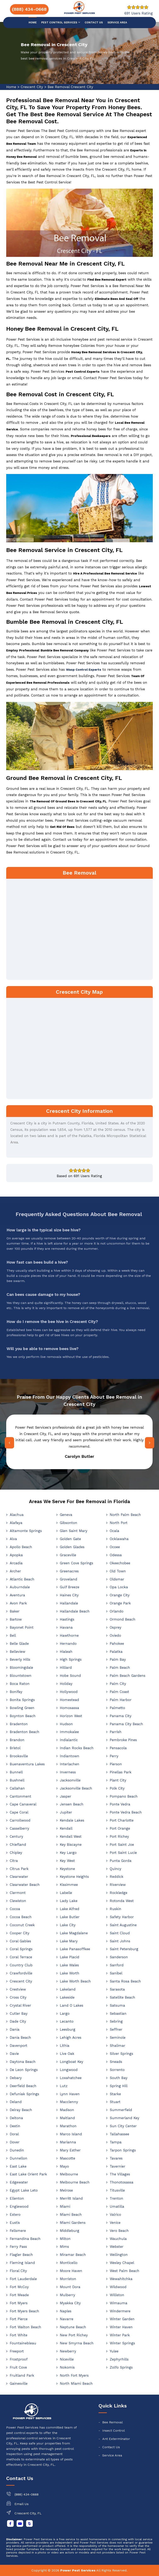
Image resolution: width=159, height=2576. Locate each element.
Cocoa (15, 1909)
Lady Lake (68, 1901)
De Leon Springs (24, 2070)
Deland (16, 2102)
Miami (65, 2206)
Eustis (15, 2222)
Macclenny (69, 2102)
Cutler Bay (19, 2013)
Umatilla (117, 2206)
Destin (15, 2126)
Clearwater (19, 1877)
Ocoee (115, 1547)
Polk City (117, 1788)
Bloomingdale (21, 1667)
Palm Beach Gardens (127, 1675)
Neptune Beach (73, 2327)
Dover (14, 2142)
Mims (64, 2246)
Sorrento (117, 2070)
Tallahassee (119, 2134)
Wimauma (118, 2303)
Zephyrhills (119, 2359)
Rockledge (118, 1893)
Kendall (66, 1828)
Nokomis (67, 2367)
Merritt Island (71, 2198)
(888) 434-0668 (26, 2494)
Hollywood (69, 1692)
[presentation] (6, 1442)
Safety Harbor (122, 1917)
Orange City (120, 1595)
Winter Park (120, 2335)
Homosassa (69, 1708)
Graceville (68, 1555)
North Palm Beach (125, 1515)
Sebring (116, 2021)
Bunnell (16, 1772)
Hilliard (66, 1667)
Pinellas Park (120, 1772)
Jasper (65, 1796)
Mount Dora (70, 2287)
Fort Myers (19, 2303)
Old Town (118, 1571)
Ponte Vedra (120, 1804)
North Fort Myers (74, 2375)
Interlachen (69, 1764)
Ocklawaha (119, 1539)
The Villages (120, 2174)
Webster (116, 2246)
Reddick (116, 1877)
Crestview (18, 1989)
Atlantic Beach (22, 1579)
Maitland (67, 2118)
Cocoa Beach (21, 1917)
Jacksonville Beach (76, 1788)
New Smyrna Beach (77, 2343)
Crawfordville (21, 1973)
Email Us (21, 2504)
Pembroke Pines (123, 1740)
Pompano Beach (124, 1796)
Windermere (120, 2311)
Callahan (17, 1788)
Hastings (67, 1619)
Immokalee (69, 1732)
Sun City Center (123, 2126)
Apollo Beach (21, 1547)
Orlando (116, 1611)
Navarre (66, 2319)
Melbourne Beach (75, 2182)
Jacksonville (70, 1780)
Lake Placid (69, 1957)
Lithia (64, 2045)
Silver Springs (121, 2054)
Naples (65, 2311)
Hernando (68, 1643)
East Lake (18, 2166)
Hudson (66, 1724)
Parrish (116, 1732)
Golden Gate (70, 1539)
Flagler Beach (21, 2255)
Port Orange (120, 1828)
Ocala (114, 1531)
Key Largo (68, 1853)
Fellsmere (18, 2231)
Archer (15, 1571)
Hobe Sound (70, 1675)
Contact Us (111, 2447)
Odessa (116, 1555)
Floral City (18, 2271)
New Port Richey (74, 2335)
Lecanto (66, 2021)
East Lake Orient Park (28, 2174)
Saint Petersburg (124, 1949)
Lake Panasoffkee (75, 1949)
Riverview (118, 1885)
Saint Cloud (120, 1933)
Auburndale (20, 1587)
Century (16, 1836)
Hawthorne (69, 1635)
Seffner (116, 2029)
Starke (115, 2094)
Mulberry (67, 2295)
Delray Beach (21, 2110)
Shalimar (117, 2045)
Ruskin (115, 1909)
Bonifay (16, 1692)
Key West (67, 1861)
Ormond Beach (122, 1619)
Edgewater (19, 2182)
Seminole (117, 2037)
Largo (65, 2013)
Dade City (18, 2021)
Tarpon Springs (123, 2150)
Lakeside (67, 1997)
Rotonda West (122, 1901)
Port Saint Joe (122, 1844)
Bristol (15, 1748)
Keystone (67, 1869)
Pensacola (118, 1748)
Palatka (116, 1652)
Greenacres (69, 1571)
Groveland (68, 1579)
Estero (15, 2214)
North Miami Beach (76, 2383)
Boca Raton (20, 1684)
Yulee (114, 2351)
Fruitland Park (22, 2375)
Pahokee (117, 1643)
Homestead (69, 1700)
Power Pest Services (77, 2570)
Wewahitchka (121, 2279)
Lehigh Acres (70, 2037)
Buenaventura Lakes (27, 1764)
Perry (114, 1756)
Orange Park (120, 1603)
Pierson (116, 1764)
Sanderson (119, 1957)
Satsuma (117, 2005)
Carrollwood (20, 1820)
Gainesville (19, 2383)
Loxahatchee (71, 2078)
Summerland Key (124, 2118)
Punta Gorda (120, 1861)
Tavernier (117, 2166)
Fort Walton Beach (25, 2327)
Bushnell (17, 1780)
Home (33, 22)
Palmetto (117, 1708)
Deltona (16, 2118)
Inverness (68, 1772)
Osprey (115, 1627)
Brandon (17, 1740)
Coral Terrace (21, 1957)
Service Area (117, 22)
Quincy (115, 1869)
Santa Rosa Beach (125, 1981)
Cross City (18, 1997)
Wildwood (118, 2287)
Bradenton (19, 1724)
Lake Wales (69, 1965)
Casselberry (19, 1828)
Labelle (66, 1893)
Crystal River (20, 2005)
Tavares (116, 2158)
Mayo (64, 2166)
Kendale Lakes (72, 1820)
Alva (13, 1539)
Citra (14, 1861)
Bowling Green (22, 1708)
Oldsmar (117, 1579)
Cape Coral (19, 1812)
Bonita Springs (22, 1700)
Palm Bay (118, 1659)
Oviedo (115, 1635)
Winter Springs (122, 2343)
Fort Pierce (19, 2319)
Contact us (94, 22)
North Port (119, 1523)
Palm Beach (120, 1667)
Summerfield (121, 2110)
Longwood (69, 2070)
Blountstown (20, 1675)
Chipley (16, 1853)
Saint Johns (120, 1941)
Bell (13, 1635)
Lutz (63, 2086)
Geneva (66, 1515)
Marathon (68, 2126)
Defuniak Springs (24, 2094)
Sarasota (117, 1989)
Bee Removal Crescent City (70, 87)
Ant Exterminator (116, 2439)
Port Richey (119, 1836)
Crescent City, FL (28, 2513)
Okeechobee (120, 1563)
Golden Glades (72, 1547)
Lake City (68, 1925)
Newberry (68, 2351)
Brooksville (19, 1756)
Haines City (69, 1595)
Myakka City (70, 2303)
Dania (14, 2029)
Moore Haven (71, 2271)
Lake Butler (70, 1917)
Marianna (68, 2142)
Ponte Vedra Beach (126, 1812)
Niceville (67, 2359)
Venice (115, 2222)
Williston (117, 2295)
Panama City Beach (126, 1724)
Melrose (66, 2190)
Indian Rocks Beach (77, 1748)
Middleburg (69, 2231)
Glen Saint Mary (73, 1531)
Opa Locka (119, 1587)
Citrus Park (19, 1869)
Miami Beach (71, 2214)
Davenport (18, 2045)
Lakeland (68, 1989)
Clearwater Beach (25, 1885)
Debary (16, 2078)
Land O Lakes (71, 2005)
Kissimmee (69, 1885)
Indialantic (69, 1740)
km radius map (79, 1047)
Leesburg (67, 2029)
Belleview (17, 1652)
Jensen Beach (71, 1804)
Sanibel (116, 1973)
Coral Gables (20, 1941)
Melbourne (69, 2174)
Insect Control (113, 2430)
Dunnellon (18, 2158)
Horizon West (71, 1716)
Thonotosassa (121, 2182)
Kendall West (71, 1836)
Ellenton (17, 2198)
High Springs (71, 1659)
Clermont (18, 1893)
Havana (66, 1627)
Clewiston (18, 1901)
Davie (14, 2054)
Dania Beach (20, 2037)
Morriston (68, 2279)
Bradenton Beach (24, 1732)
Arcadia (16, 1563)
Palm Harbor (120, 1700)
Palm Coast (119, 1692)
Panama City (120, 1716)
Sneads (116, 2062)
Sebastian (118, 2013)
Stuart (115, 2102)
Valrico (115, 2214)
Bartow (16, 1619)
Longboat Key (71, 2062)
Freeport (17, 2351)
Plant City (118, 1780)
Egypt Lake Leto (24, 2190)
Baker (14, 1611)
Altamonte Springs (26, 1531)
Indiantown (69, 1756)
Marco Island (71, 2134)
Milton (65, 2239)
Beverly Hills (20, 1659)
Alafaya (16, 1523)
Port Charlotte (122, 1820)
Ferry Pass (18, 2246)
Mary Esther (70, 2150)
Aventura (17, 1595)
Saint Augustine (123, 1925)
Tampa (116, 2142)
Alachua (17, 1515)
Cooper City (19, 1933)
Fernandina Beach (25, 2239)
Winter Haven (121, 2327)
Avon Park (18, 1603)
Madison (67, 2110)
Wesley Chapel (122, 2263)
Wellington (119, 2255)
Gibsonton (68, 1523)
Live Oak (67, 2054)
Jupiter (66, 1812)
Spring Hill (119, 2086)
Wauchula (118, 2239)
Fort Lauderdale (23, 2279)
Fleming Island (22, 2263)
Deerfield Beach (23, 2086)
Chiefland (18, 1844)
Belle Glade (19, 1643)
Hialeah (66, 1652)
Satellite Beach (122, 1997)
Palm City (118, 1684)
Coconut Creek (22, 1925)
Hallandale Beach (75, 1611)
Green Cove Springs (76, 1563)
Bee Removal (112, 2422)
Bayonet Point (22, 1627)
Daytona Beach (23, 2062)
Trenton (116, 2198)
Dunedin (17, 2150)
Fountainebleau (23, 2343)
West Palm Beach (124, 2271)
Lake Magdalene (74, 1933)
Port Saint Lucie (123, 1853)
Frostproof (19, 2359)
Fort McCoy (19, 2287)
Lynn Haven (70, 2094)
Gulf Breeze (69, 1587)
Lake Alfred (69, 1909)
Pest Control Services (60, 22)
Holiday (66, 1684)
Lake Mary (69, 1941)
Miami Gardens (73, 2222)
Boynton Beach (23, 1716)
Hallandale (69, 1603)
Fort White (18, 2335)
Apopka (16, 1555)
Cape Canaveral (23, 1804)
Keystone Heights (74, 1877)
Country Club (21, 1965)
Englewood (19, 2206)
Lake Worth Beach (75, 1981)
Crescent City (32, 87)
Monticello (68, 2263)
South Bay (119, 2078)
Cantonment (20, 1796)
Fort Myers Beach (24, 2311)
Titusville (117, 2190)
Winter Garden (122, 2319)
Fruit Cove (18, 2367)
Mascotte (67, 2158)
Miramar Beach (73, 2255)
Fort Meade (19, 2295)
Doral (14, 2134)
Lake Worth (69, 1973)
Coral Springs (21, 1949)
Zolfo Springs (121, 2367)
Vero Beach (119, 2231)
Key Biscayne (71, 1844)
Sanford (117, 1965)
